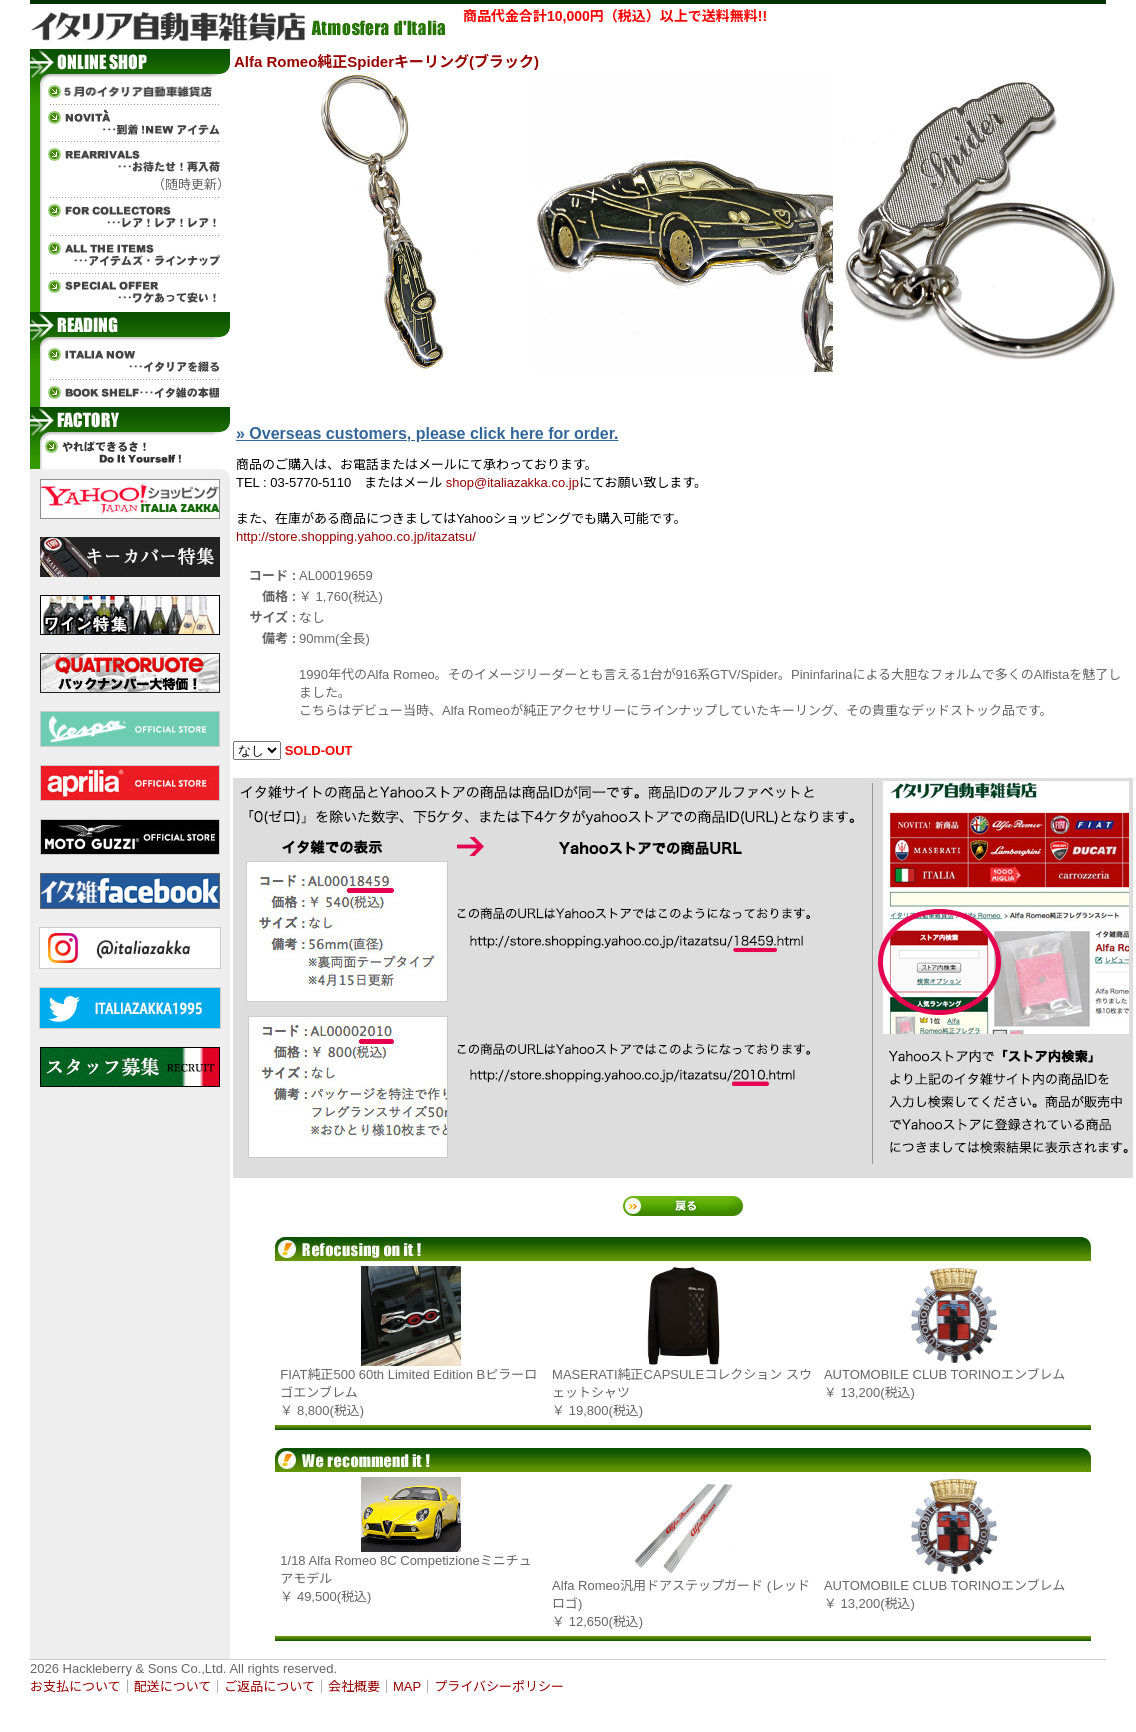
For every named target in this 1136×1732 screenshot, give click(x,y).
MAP (407, 1686)
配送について (173, 1686)
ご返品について (269, 1686)
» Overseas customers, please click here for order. (427, 433)
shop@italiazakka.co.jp (512, 482)
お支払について (75, 1686)
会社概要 (354, 1686)
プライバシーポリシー (499, 1686)
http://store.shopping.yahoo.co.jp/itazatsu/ (356, 536)
